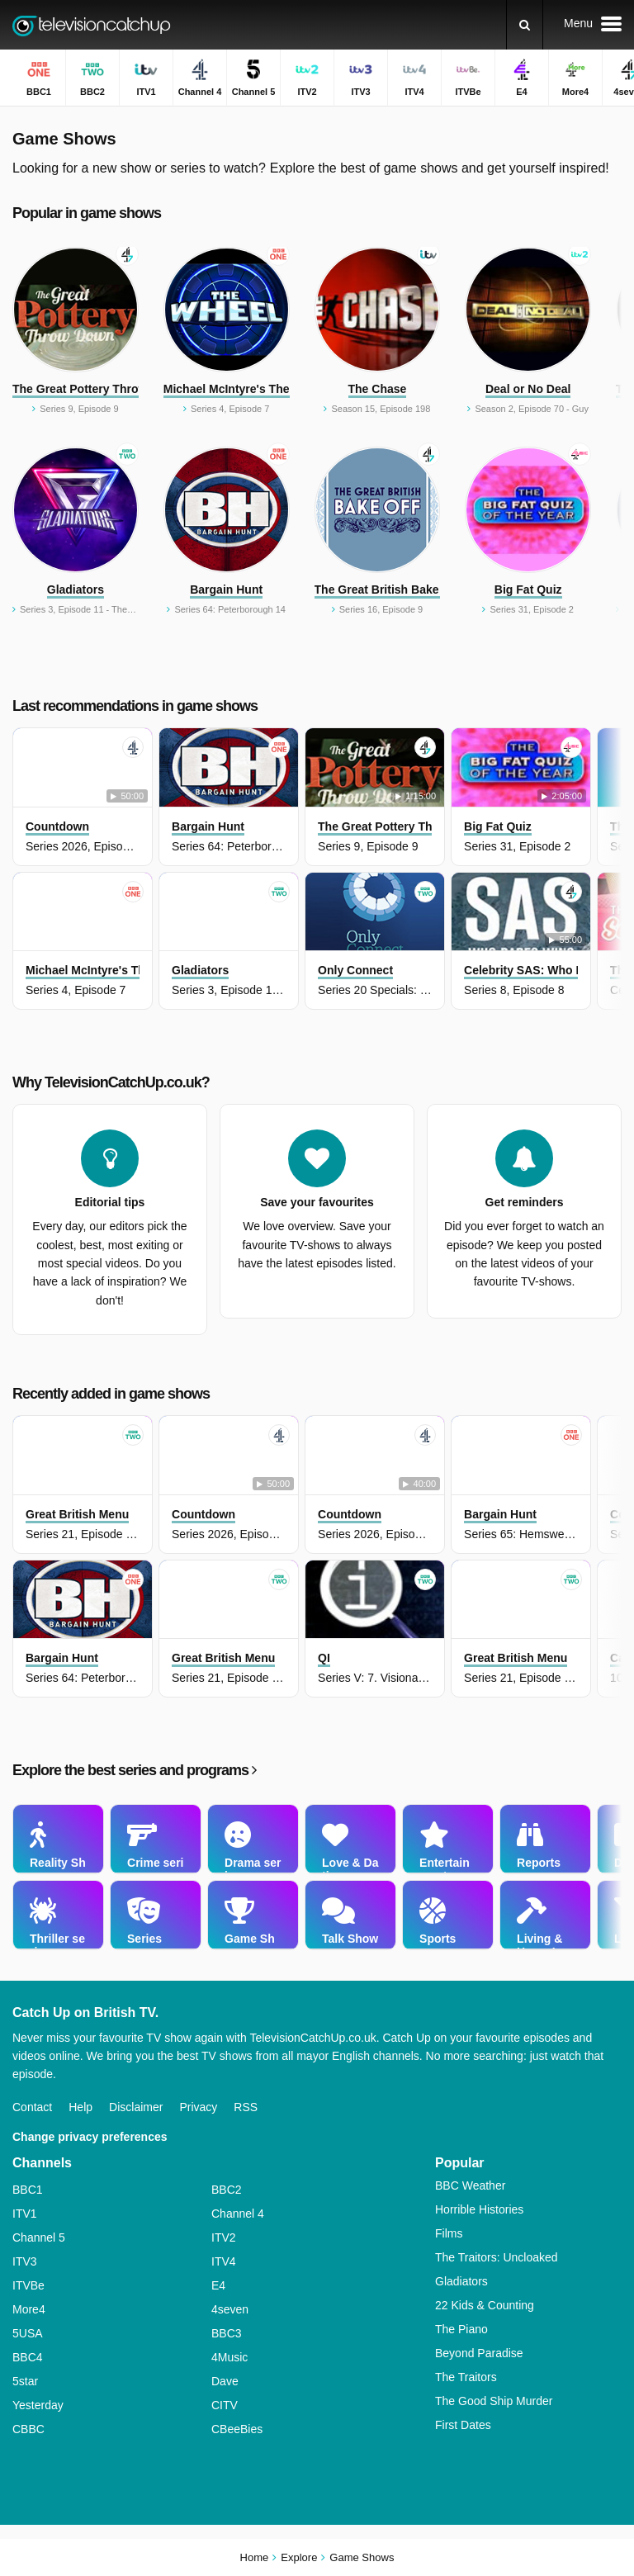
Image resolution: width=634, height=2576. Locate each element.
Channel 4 (237, 2213)
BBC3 (226, 2333)
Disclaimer (136, 2107)
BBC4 (27, 2357)
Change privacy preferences (90, 2136)
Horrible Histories (479, 2209)
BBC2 (226, 2189)
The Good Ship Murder (493, 2401)
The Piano (461, 2329)
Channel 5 (38, 2237)
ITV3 (24, 2261)
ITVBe (28, 2285)
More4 (28, 2309)
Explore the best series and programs (134, 1770)
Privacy (198, 2107)
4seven (229, 2309)
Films (448, 2233)
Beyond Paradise (479, 2353)
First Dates (463, 2425)
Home (254, 2557)
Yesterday (38, 2405)
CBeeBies (237, 2429)
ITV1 (24, 2213)
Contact (32, 2107)
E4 (218, 2285)
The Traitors (466, 2377)
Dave (225, 2381)
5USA (27, 2333)
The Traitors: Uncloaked (496, 2257)
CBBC (28, 2429)
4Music (229, 2357)
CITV (224, 2405)
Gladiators (461, 2281)
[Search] (524, 25)
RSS (246, 2107)
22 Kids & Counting (484, 2305)
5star (25, 2381)
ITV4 (223, 2261)
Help (80, 2107)
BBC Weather (470, 2185)
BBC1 (27, 2189)
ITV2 (223, 2237)
